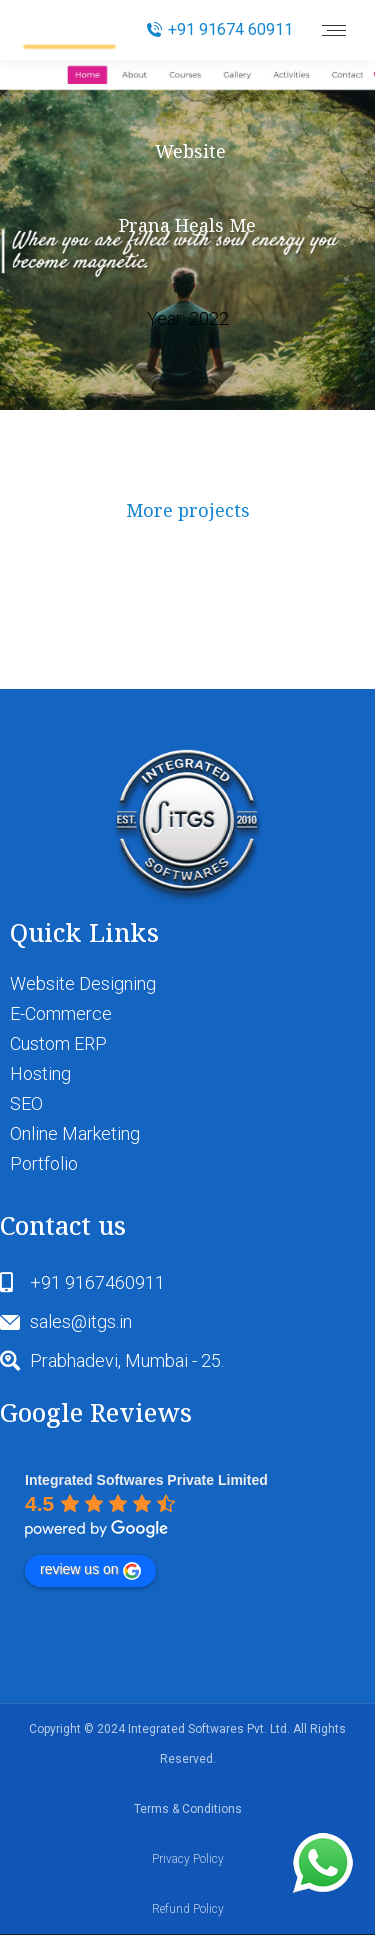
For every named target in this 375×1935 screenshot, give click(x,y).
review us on (90, 1570)
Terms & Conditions (188, 1809)
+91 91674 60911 (219, 29)
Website (190, 151)
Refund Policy (188, 1909)
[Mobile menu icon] (334, 30)
